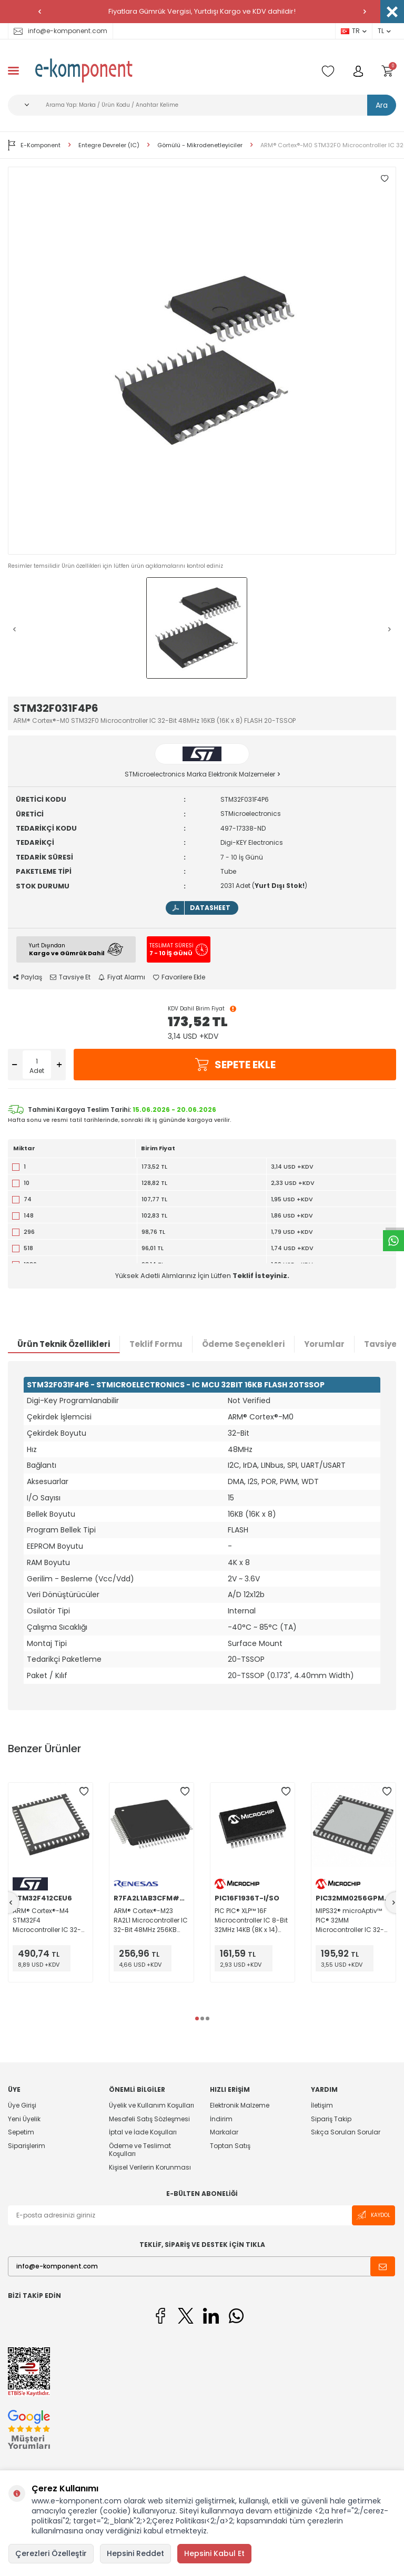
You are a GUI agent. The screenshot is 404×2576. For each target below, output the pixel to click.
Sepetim (21, 2132)
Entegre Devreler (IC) (108, 145)
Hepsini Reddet (135, 2553)
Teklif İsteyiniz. (261, 1276)
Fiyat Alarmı (121, 977)
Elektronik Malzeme (239, 2105)
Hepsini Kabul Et (214, 2553)
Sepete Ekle (235, 1064)
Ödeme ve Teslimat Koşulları (140, 2150)
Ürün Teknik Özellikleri (63, 1344)
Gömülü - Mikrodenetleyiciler (200, 145)
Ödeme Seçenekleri (243, 1344)
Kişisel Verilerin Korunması (150, 2167)
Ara (382, 105)
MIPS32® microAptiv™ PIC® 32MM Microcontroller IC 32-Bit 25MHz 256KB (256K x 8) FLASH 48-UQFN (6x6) (351, 1920)
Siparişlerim (26, 2145)
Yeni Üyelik (24, 2118)
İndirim (221, 2118)
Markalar (224, 2132)
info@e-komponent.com (60, 30)
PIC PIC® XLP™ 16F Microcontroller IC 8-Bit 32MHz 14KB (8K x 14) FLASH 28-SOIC (251, 1920)
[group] (202, 360)
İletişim (322, 2105)
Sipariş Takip (331, 2118)
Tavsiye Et (70, 977)
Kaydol (373, 2215)
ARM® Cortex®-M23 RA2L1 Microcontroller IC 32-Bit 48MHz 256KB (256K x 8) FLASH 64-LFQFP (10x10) (151, 1920)
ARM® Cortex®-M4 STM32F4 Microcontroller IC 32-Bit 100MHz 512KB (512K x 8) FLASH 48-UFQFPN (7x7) (50, 1920)
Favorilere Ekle (179, 977)
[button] (39, 11)
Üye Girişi (22, 2105)
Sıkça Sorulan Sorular (345, 2132)
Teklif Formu (156, 1344)
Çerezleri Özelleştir (51, 2553)
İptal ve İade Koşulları (143, 2132)
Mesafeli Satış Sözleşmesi (149, 2118)
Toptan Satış (230, 2145)
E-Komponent (34, 145)
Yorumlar (324, 1344)
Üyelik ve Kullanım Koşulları (151, 2105)
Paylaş (27, 977)
